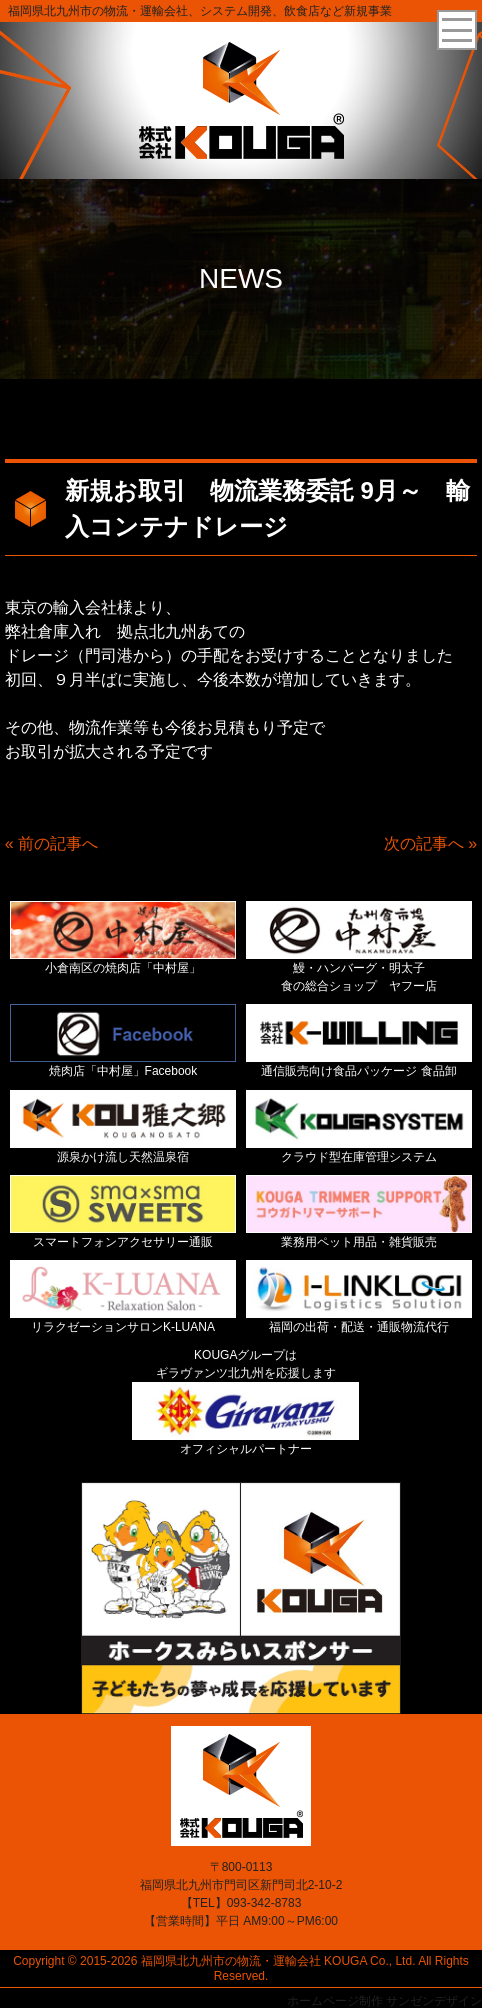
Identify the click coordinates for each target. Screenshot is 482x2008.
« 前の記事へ (51, 843)
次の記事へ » (430, 843)
